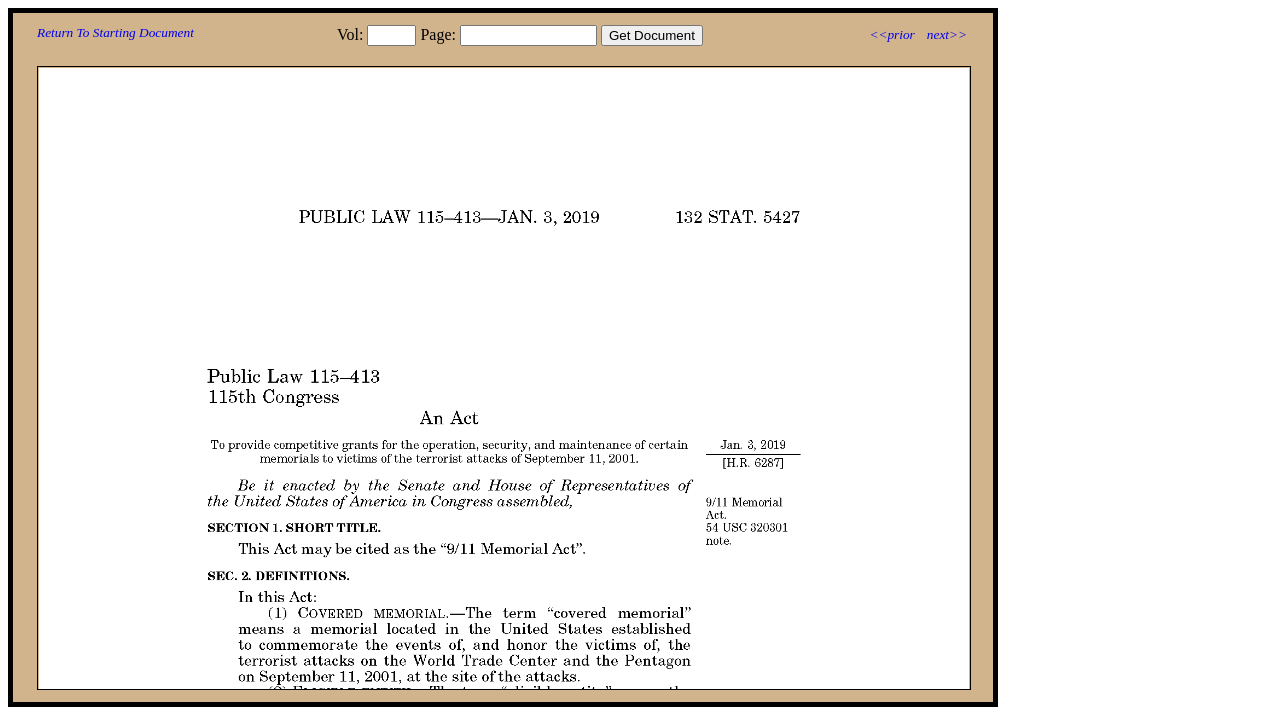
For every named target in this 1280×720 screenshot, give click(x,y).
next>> (947, 34)
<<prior (891, 34)
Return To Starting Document (115, 32)
